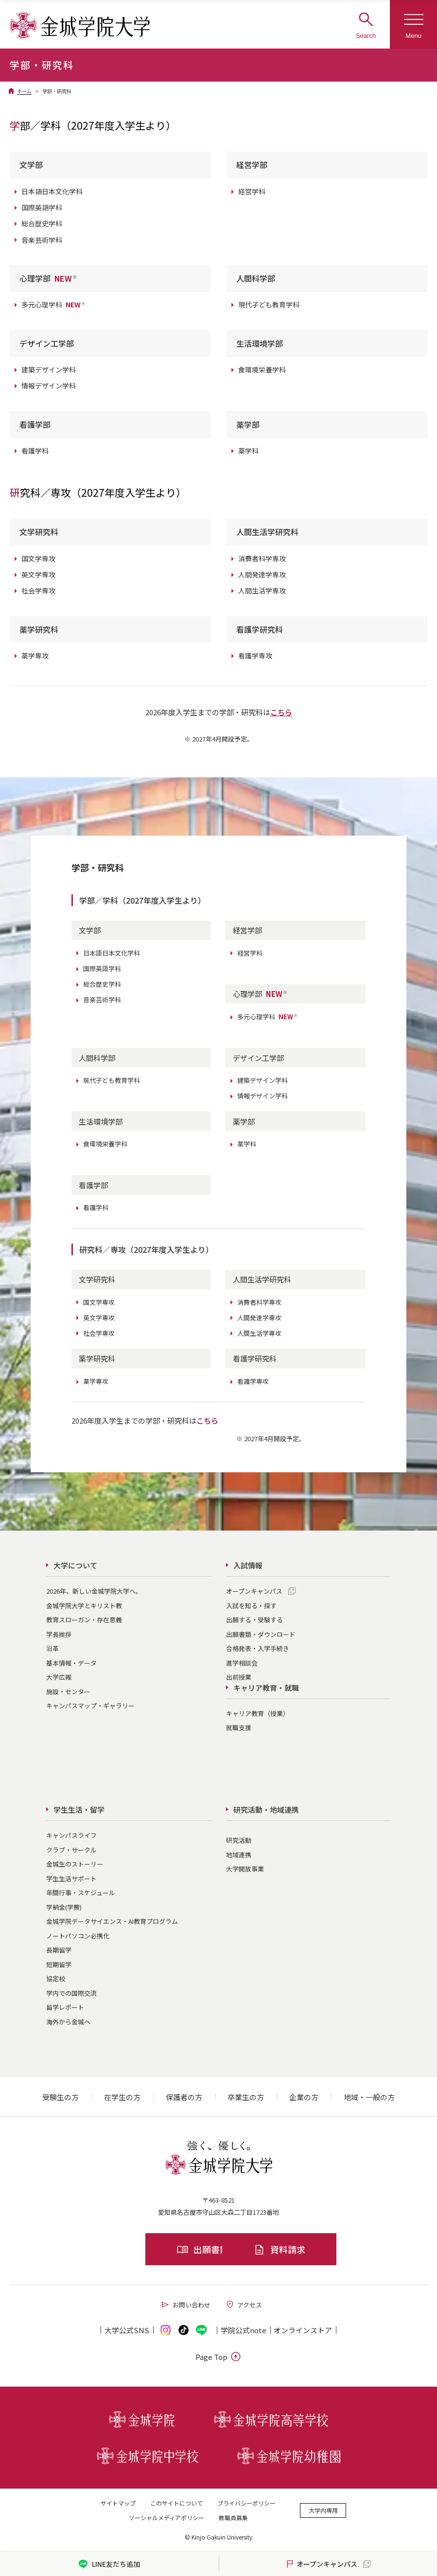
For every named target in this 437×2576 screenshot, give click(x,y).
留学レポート (65, 2007)
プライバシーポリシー (246, 2503)
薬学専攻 (35, 655)
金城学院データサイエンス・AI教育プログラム (112, 1921)
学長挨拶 (58, 1634)
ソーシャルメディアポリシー (166, 2517)
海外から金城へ (68, 2021)
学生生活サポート (71, 1878)
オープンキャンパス (254, 1591)
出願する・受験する (254, 1619)
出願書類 (157, 2249)
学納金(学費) (64, 1907)
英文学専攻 (38, 574)
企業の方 (303, 2097)
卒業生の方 (245, 2097)
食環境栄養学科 (262, 369)
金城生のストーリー (74, 1864)
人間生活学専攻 (262, 590)
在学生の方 (122, 2097)
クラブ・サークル (71, 1849)
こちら (281, 712)
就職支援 (238, 1727)
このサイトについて (176, 2503)
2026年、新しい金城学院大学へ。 (94, 1591)
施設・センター (68, 1691)
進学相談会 (242, 1662)
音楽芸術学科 (41, 240)
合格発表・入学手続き (257, 1648)
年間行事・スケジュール (80, 1892)
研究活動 (238, 1840)
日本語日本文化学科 (52, 191)
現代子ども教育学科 (268, 304)
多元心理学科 (53, 304)
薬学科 (248, 450)
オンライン (303, 2330)
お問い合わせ (185, 2304)
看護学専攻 (255, 655)
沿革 (52, 1648)
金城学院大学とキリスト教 (84, 1605)
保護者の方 (184, 2097)
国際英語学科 (41, 207)
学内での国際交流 (71, 1993)
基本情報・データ (71, 1662)
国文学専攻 (38, 558)
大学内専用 (323, 2510)
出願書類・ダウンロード (261, 1634)
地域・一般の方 (369, 2097)
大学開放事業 (245, 1868)
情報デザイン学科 (48, 385)
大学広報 (58, 1677)
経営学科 (251, 191)
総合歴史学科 (41, 223)
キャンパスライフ (71, 1835)
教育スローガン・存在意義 (84, 1619)
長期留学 (58, 1949)
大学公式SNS (127, 2330)
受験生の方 (60, 2097)
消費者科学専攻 (262, 558)
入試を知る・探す (251, 1605)
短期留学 (58, 1964)
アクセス (243, 2304)
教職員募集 (233, 2517)
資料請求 (280, 2249)
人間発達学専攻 (262, 574)
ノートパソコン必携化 (77, 1935)
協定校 (55, 1978)
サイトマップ (118, 2503)
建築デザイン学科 (48, 369)
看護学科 (35, 450)
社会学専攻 (38, 590)
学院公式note (243, 2330)
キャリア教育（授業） (257, 1713)
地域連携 (238, 1854)
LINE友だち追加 (109, 2564)
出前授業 (238, 1677)
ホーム (24, 91)
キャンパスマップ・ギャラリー (90, 1705)
